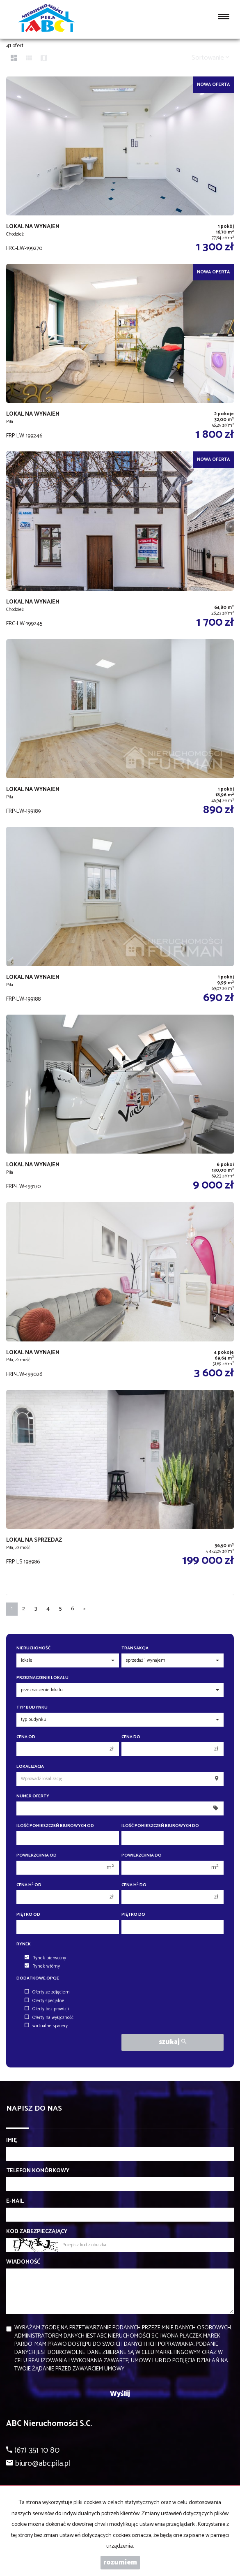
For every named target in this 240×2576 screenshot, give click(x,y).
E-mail (15, 2201)
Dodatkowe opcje (37, 1978)
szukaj (172, 2042)
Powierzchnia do (141, 1855)
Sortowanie (210, 57)
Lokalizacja (30, 1767)
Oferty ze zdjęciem (47, 1992)
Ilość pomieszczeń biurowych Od (55, 1826)
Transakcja (135, 1648)
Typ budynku (32, 1707)
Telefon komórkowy (37, 2171)
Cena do (130, 1737)
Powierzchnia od (36, 1855)
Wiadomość (23, 2262)
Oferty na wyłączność (49, 2017)
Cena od (25, 1737)
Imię (11, 2141)
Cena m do (133, 1885)
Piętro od (28, 1915)
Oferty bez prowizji (47, 2009)
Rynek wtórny (42, 1966)
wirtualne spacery (46, 2026)
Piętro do (133, 1915)
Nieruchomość (33, 1648)
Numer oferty (32, 1796)
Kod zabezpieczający (36, 2232)
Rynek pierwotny (45, 1958)
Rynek (23, 1944)
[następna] (84, 1609)
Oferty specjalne (44, 2001)
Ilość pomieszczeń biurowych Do (160, 1826)
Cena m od (28, 1885)
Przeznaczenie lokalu (42, 1678)
